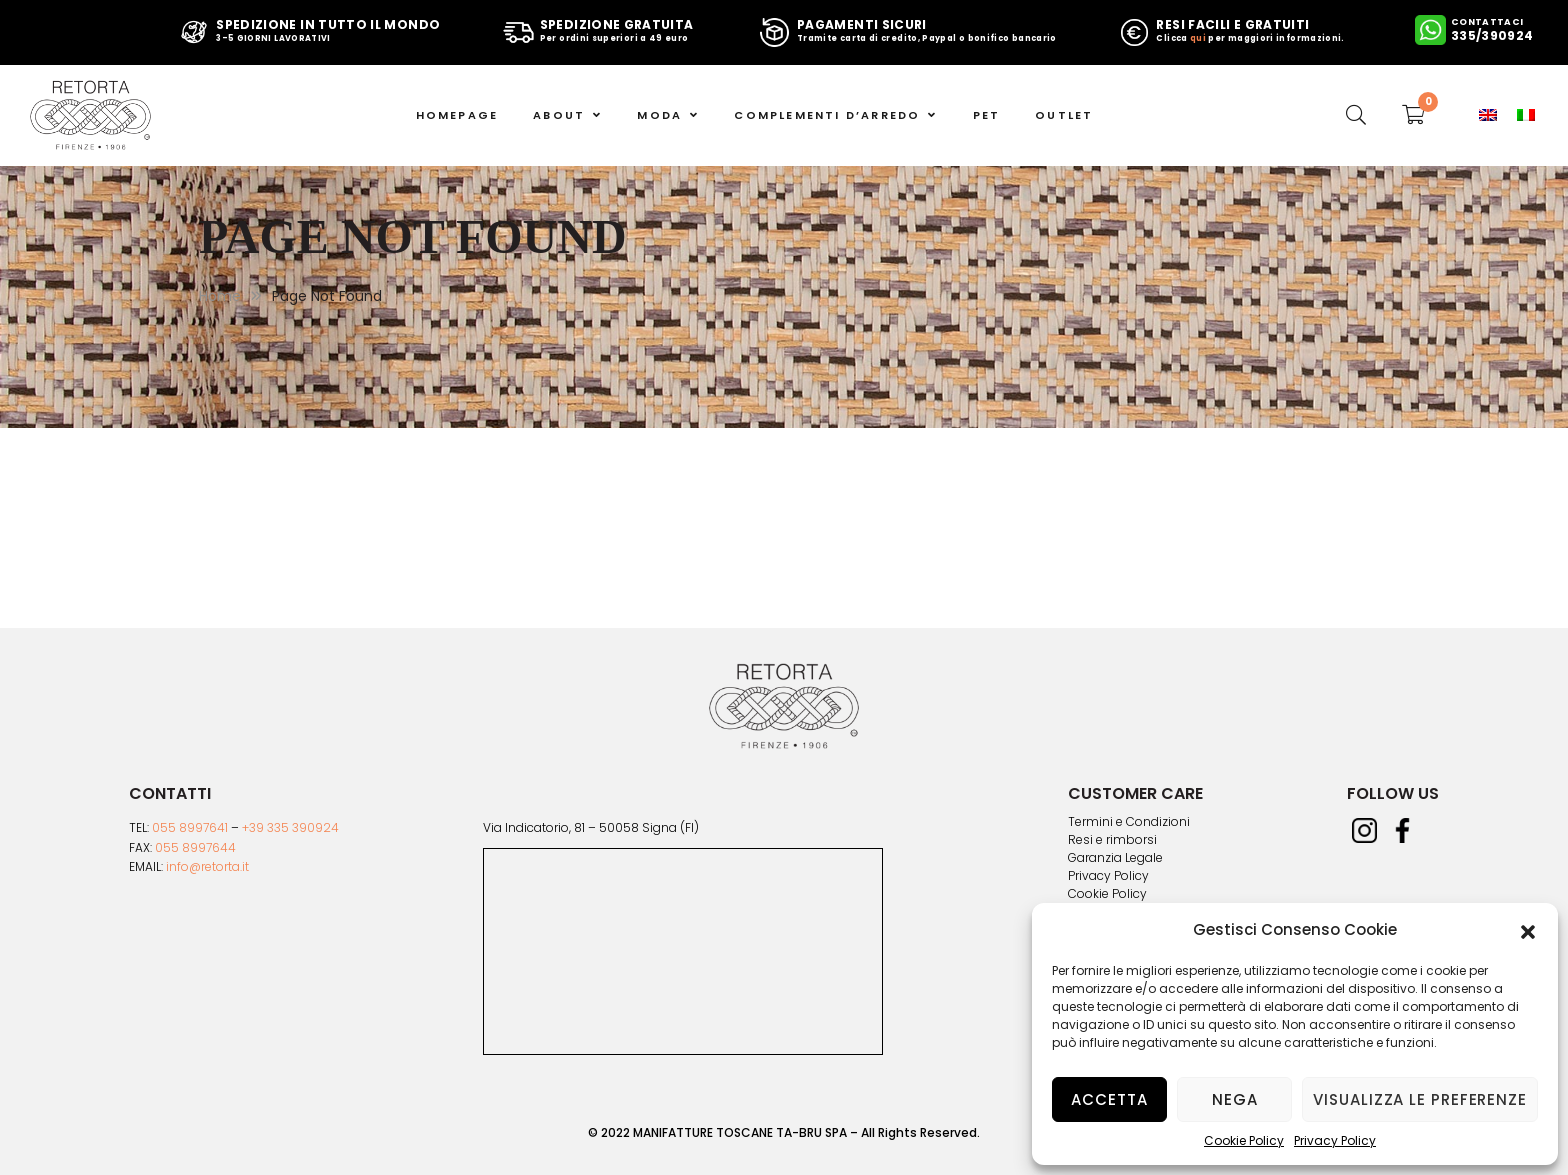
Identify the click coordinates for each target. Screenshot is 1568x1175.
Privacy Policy (1335, 1140)
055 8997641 (190, 827)
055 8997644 (195, 847)
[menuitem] (1488, 115)
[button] (1528, 930)
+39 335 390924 (290, 827)
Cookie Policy (1244, 1140)
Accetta (1109, 1099)
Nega (1235, 1099)
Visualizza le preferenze (1420, 1099)
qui (1198, 38)
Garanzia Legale (1115, 858)
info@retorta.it (207, 866)
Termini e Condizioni (1129, 822)
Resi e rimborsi (1112, 840)
